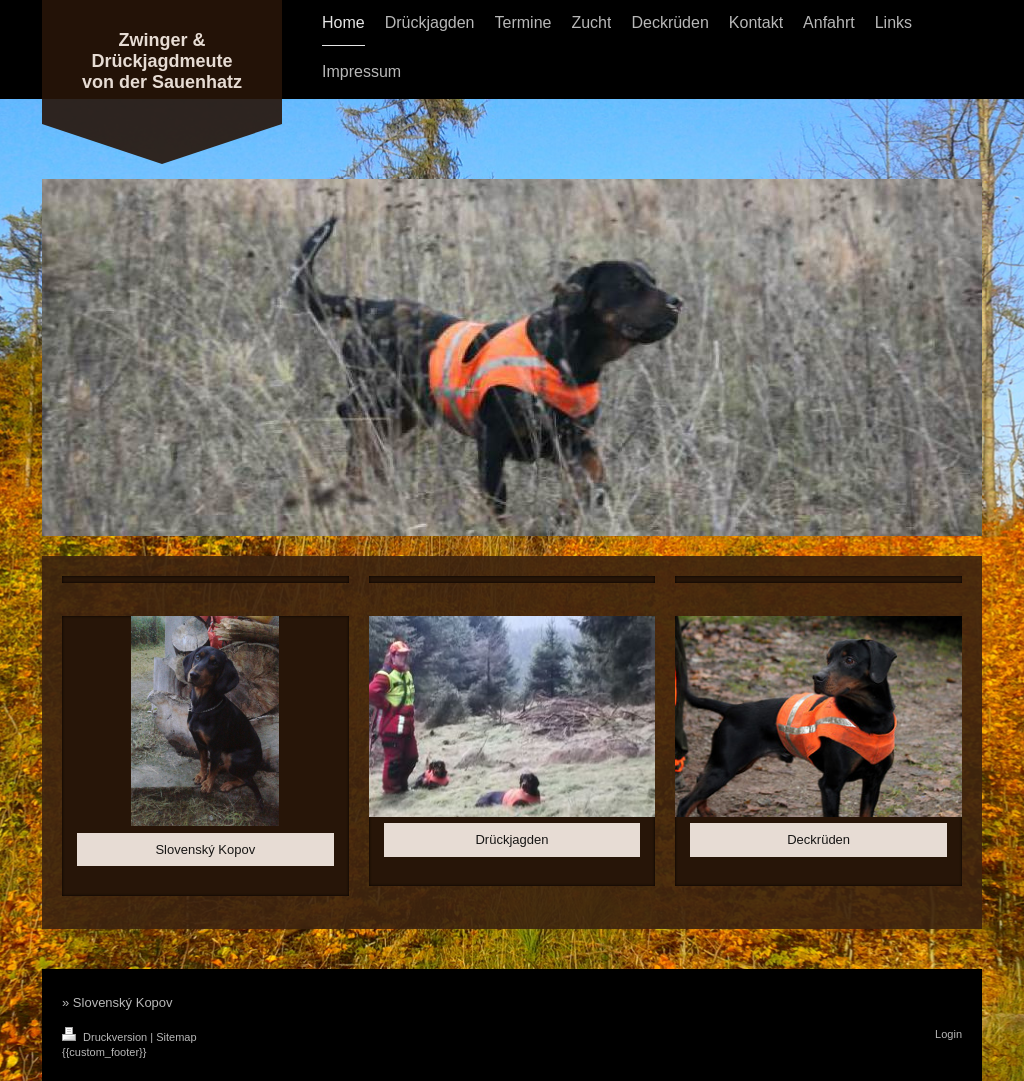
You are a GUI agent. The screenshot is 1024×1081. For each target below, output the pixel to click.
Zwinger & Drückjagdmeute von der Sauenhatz (162, 61)
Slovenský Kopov (205, 849)
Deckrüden (818, 839)
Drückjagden (511, 839)
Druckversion (106, 1037)
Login (948, 1034)
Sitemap (176, 1037)
